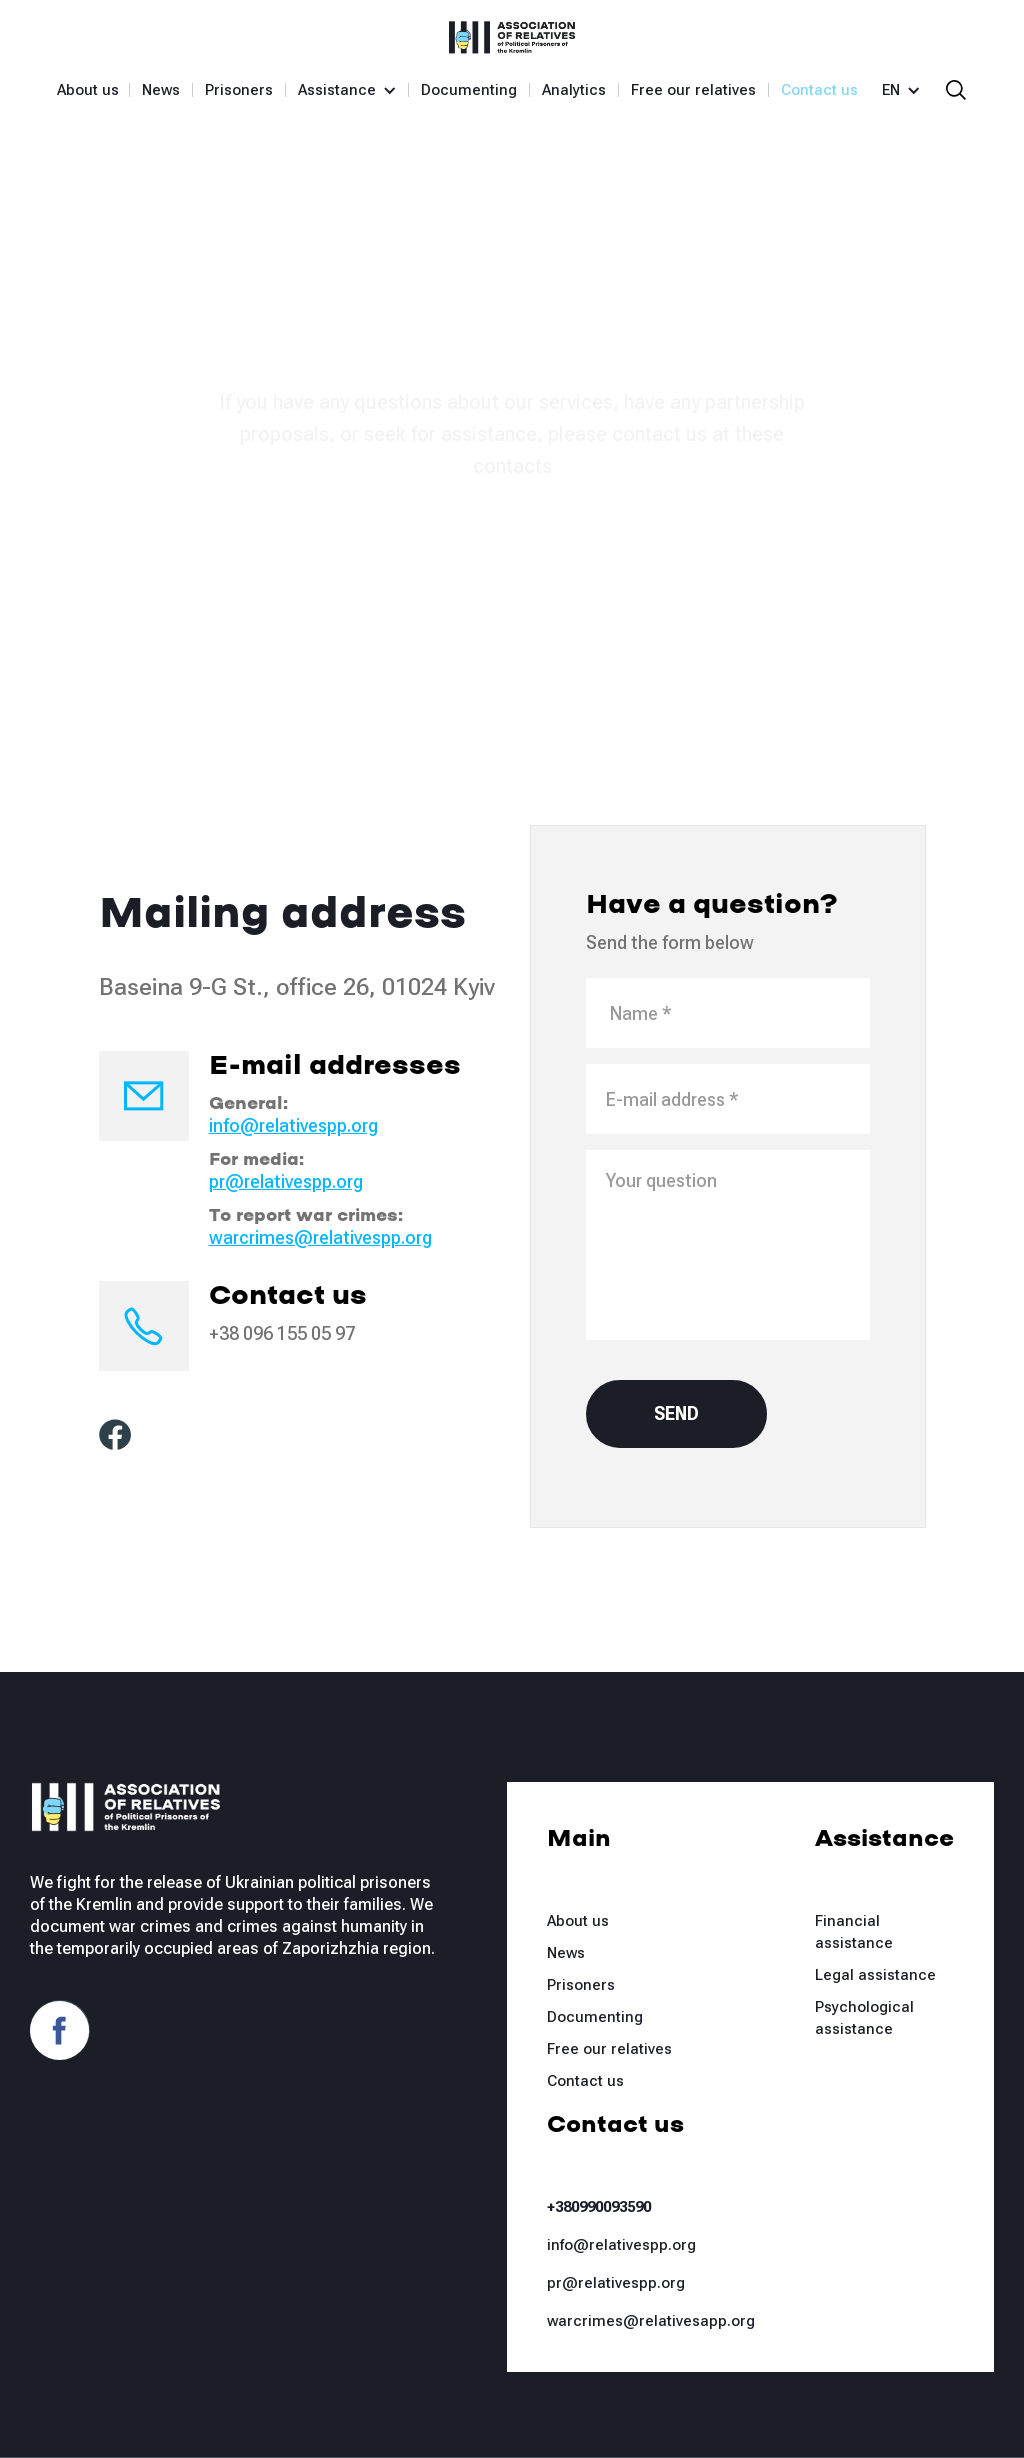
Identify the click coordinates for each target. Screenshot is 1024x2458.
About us (88, 90)
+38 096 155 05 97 (282, 1333)
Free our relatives (693, 90)
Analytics (574, 90)
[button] (339, 90)
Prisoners (239, 90)
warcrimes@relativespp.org (320, 1237)
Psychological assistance (864, 2018)
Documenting (469, 90)
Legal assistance (875, 1975)
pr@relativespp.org (286, 1181)
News (161, 90)
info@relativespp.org (293, 1125)
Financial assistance (854, 1932)
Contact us (819, 90)
